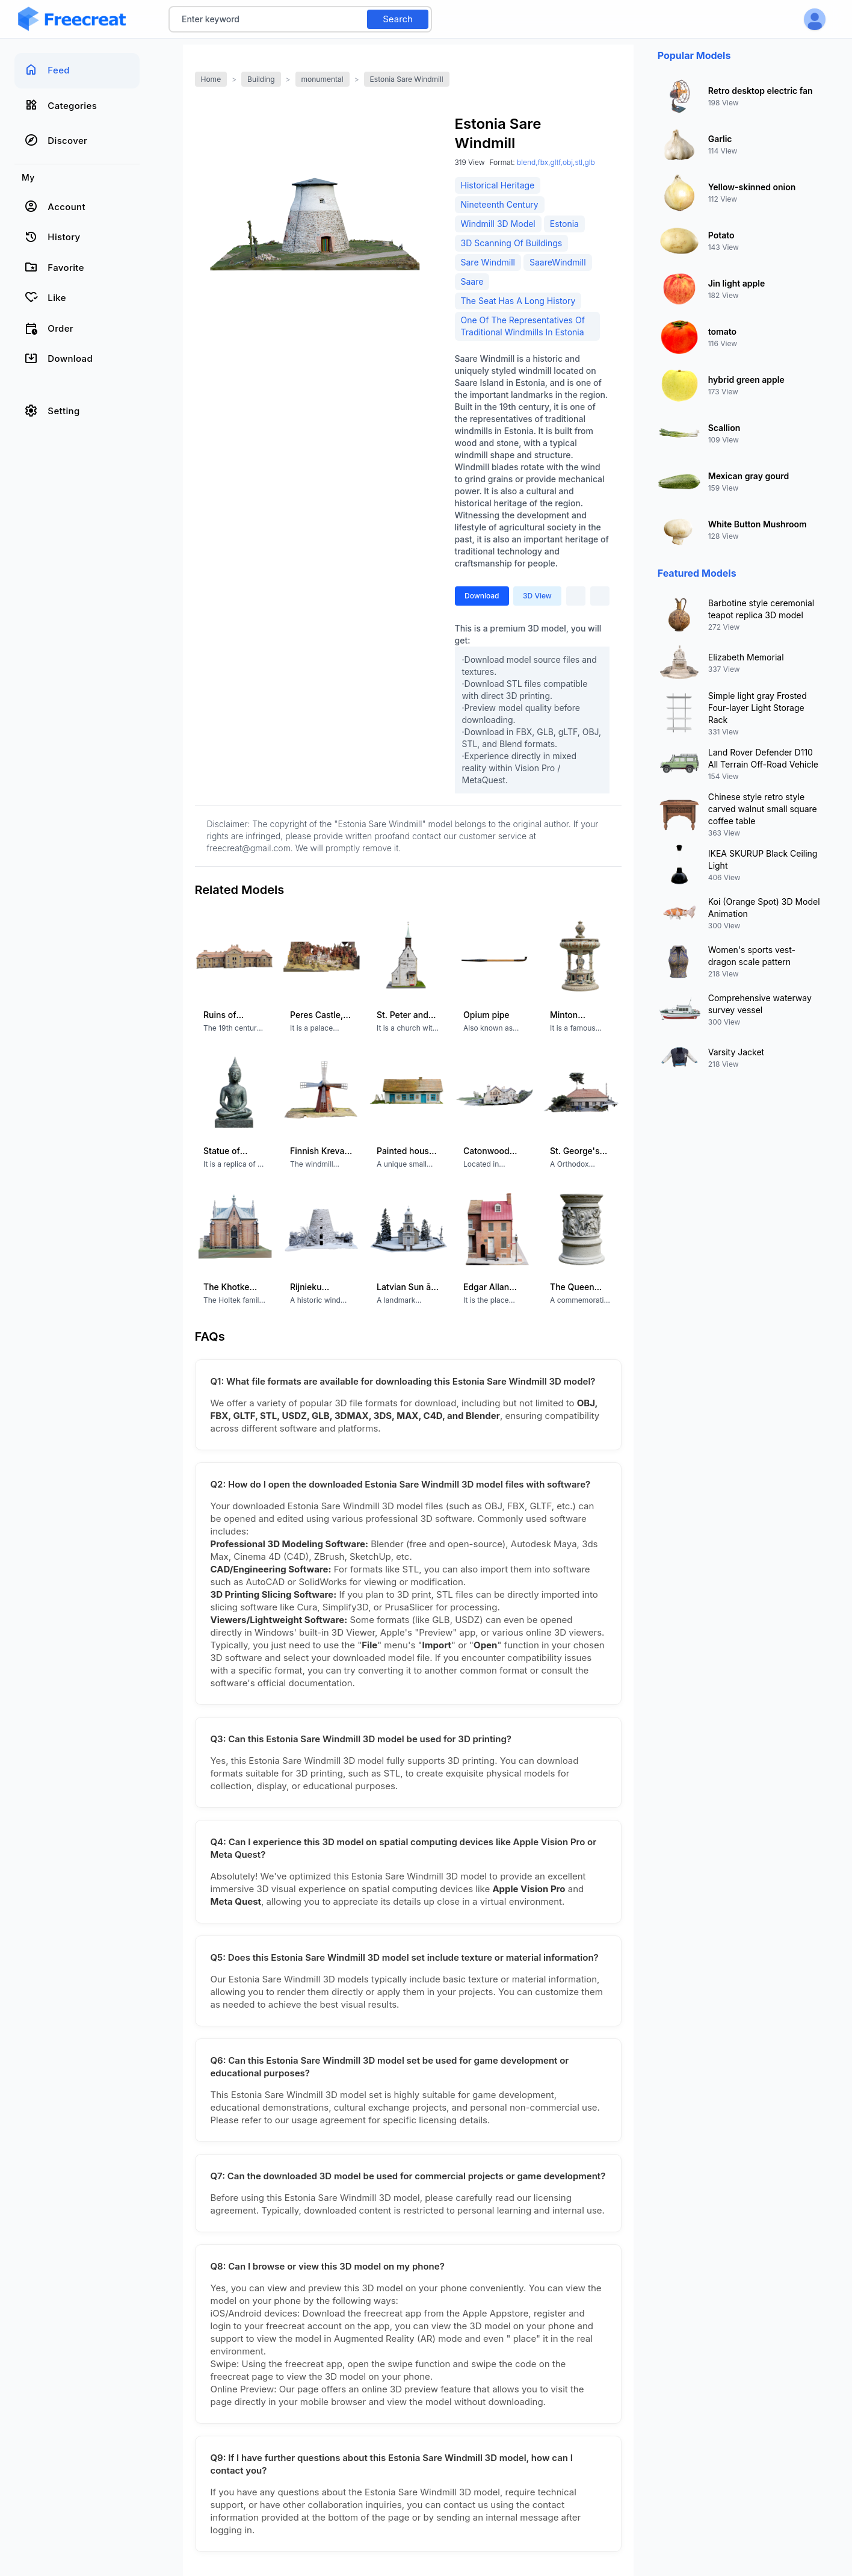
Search (398, 19)
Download (482, 595)
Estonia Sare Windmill (406, 79)
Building (260, 79)
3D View (537, 595)
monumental (322, 79)
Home (211, 79)
